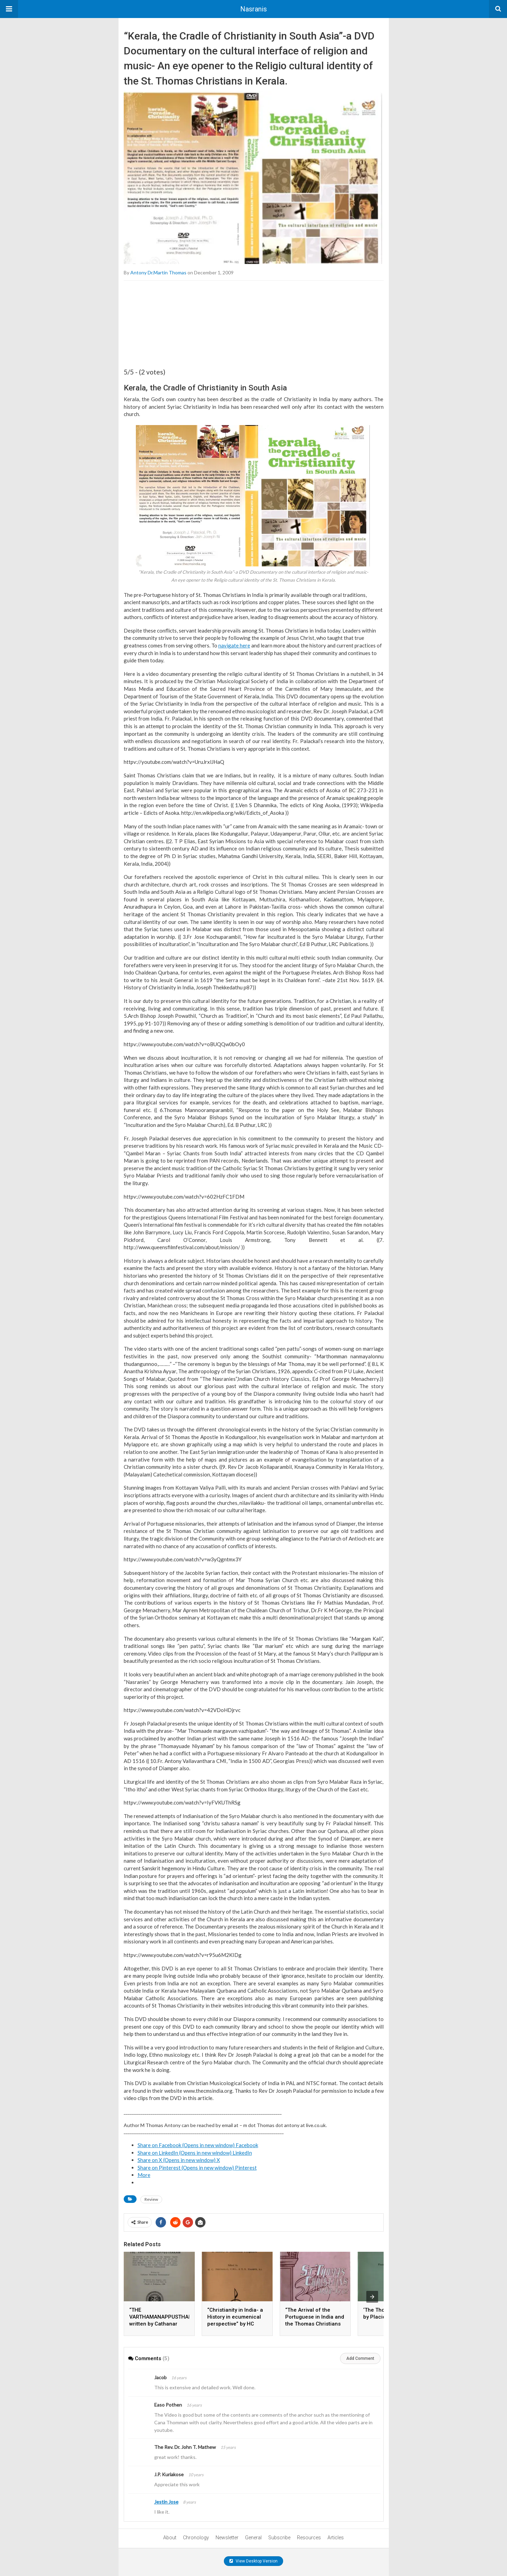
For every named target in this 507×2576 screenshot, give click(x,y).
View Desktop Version (253, 2561)
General (253, 2537)
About (169, 2537)
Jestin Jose (166, 2502)
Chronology (196, 2537)
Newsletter (227, 2537)
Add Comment (360, 2358)
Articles (335, 2537)
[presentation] (372, 2297)
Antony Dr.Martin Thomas (158, 272)
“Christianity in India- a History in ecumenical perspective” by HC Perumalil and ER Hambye (235, 2324)
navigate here (234, 645)
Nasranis (253, 9)
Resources (309, 2537)
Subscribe (279, 2537)
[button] (9, 9)
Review (151, 2199)
